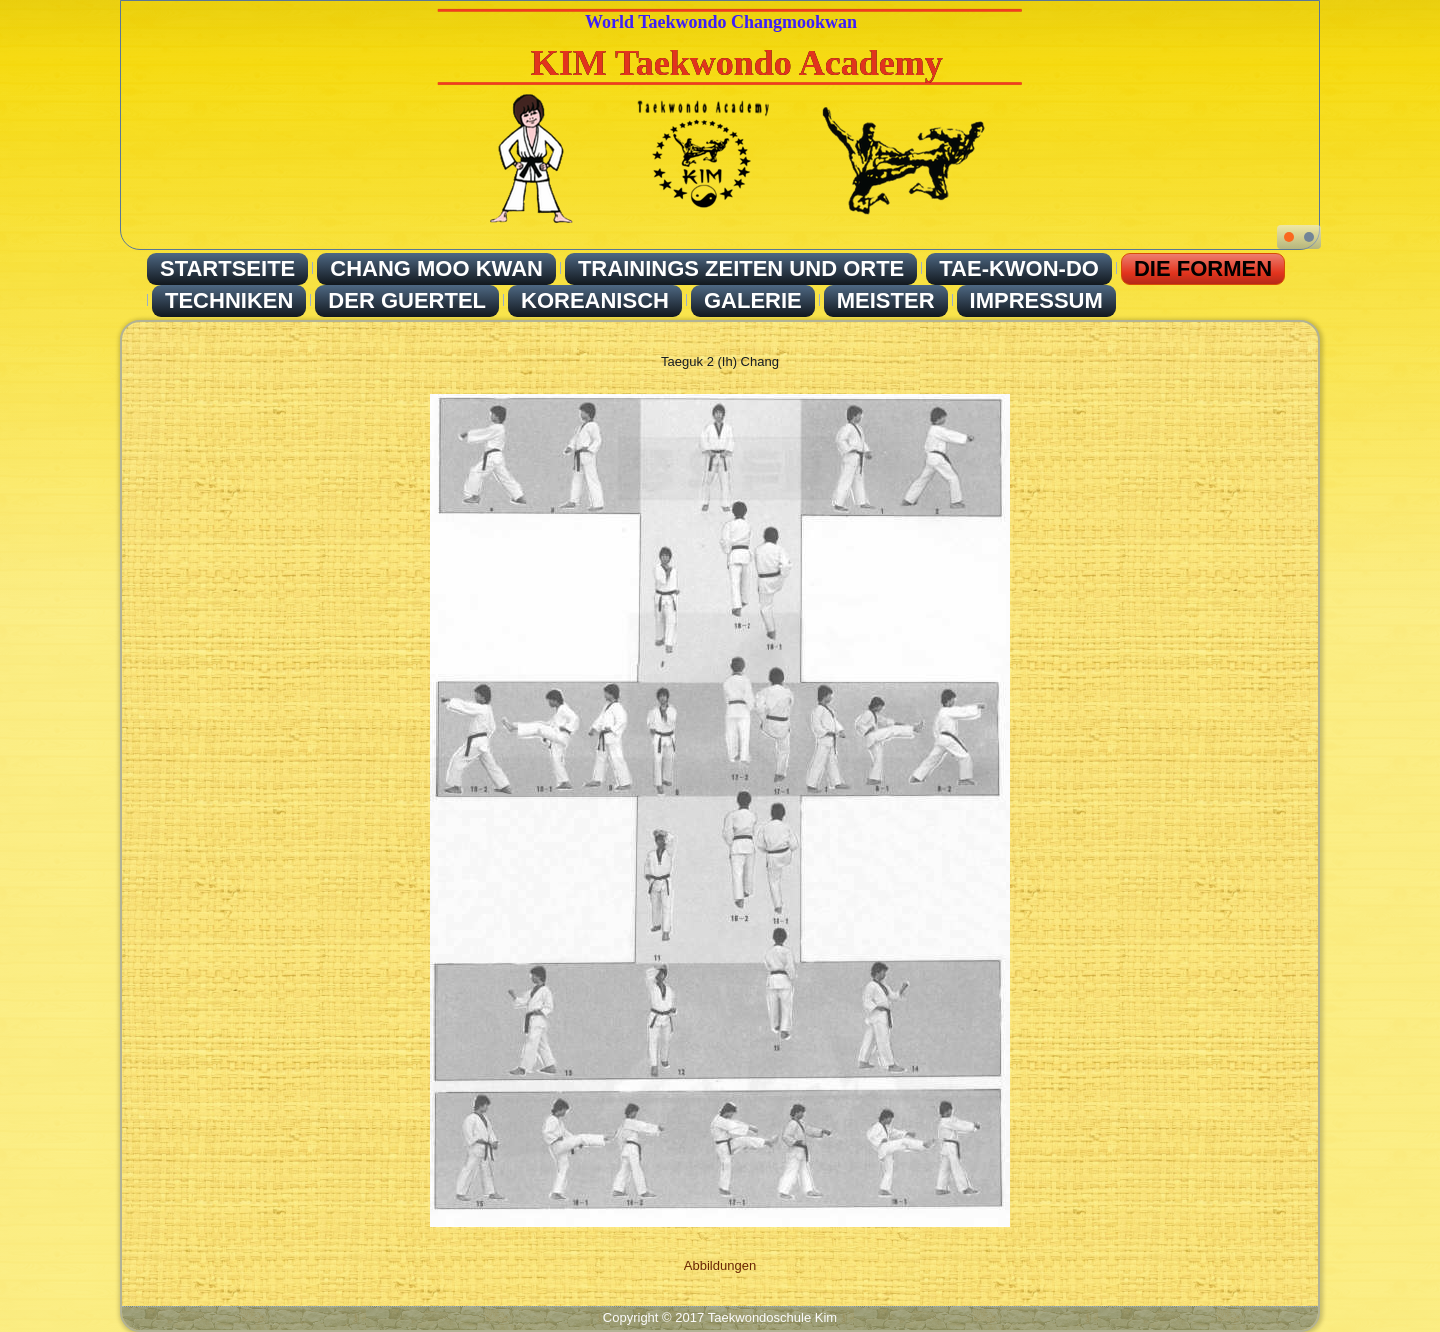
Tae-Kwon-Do (1019, 268)
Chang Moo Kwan (436, 268)
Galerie (753, 300)
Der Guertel (407, 300)
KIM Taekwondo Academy (737, 63)
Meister (886, 300)
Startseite (227, 268)
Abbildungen (720, 1265)
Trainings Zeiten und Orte (741, 268)
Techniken (229, 300)
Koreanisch (595, 300)
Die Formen (1203, 268)
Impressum (1036, 300)
